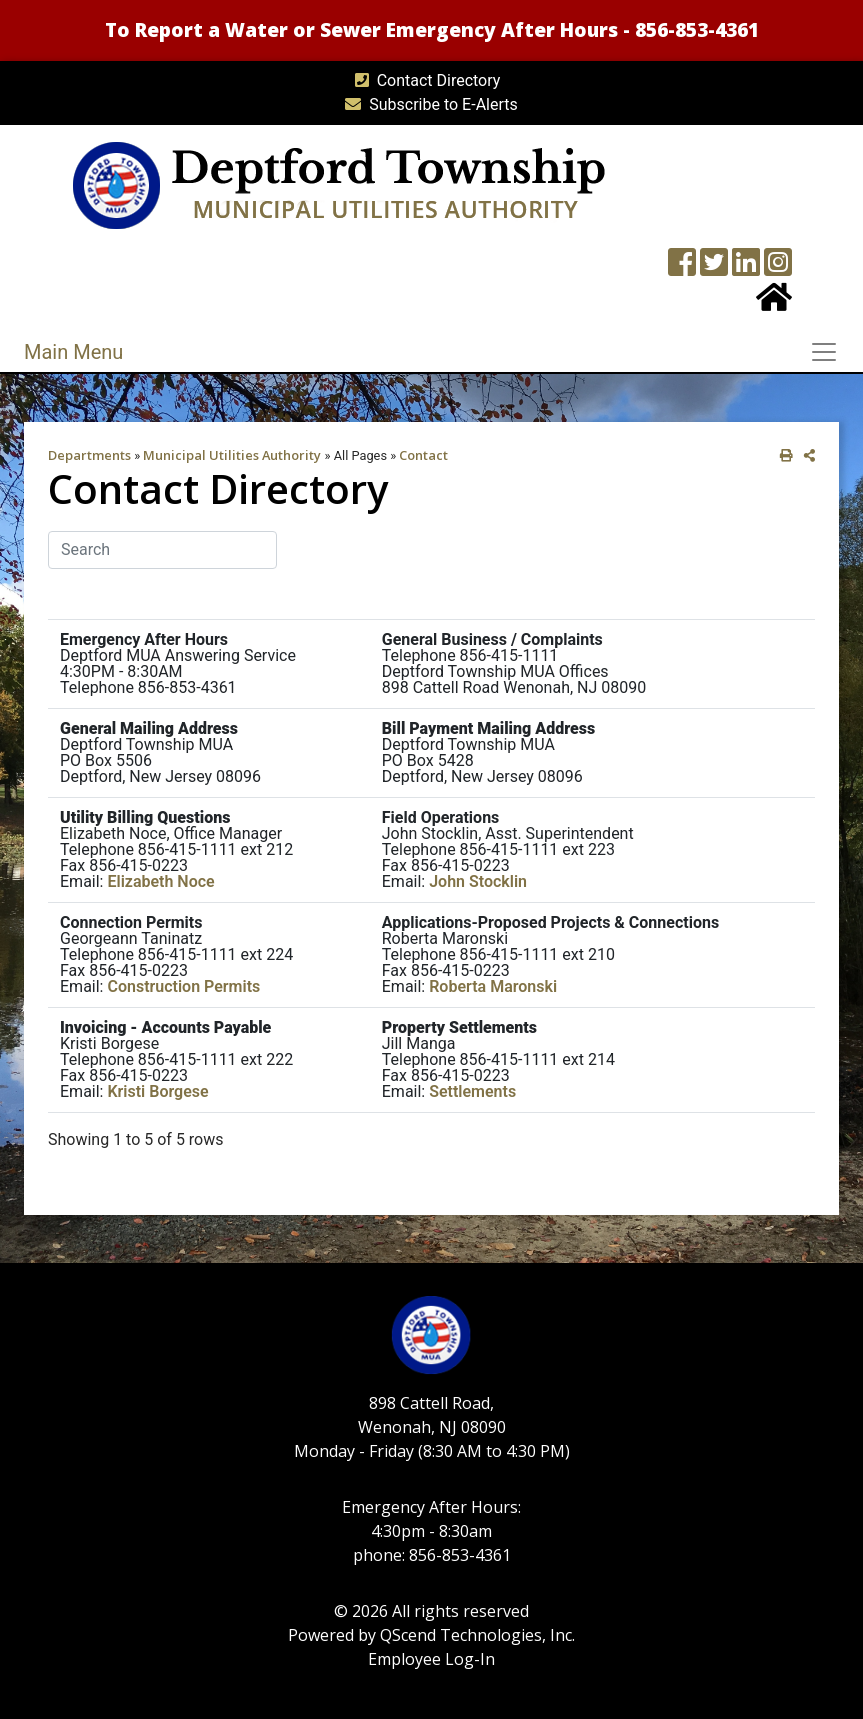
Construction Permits (183, 986)
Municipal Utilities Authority (232, 455)
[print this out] (782, 455)
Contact (423, 455)
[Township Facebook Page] (682, 268)
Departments (89, 455)
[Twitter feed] (714, 268)
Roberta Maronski (493, 986)
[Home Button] (774, 303)
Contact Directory (424, 80)
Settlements (472, 1091)
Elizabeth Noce (160, 881)
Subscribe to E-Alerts (427, 104)
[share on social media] (805, 455)
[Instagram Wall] (778, 268)
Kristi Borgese (157, 1091)
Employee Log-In (431, 1659)
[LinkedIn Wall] (746, 268)
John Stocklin (478, 881)
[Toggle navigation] (830, 352)
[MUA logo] (338, 184)
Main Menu (73, 352)
